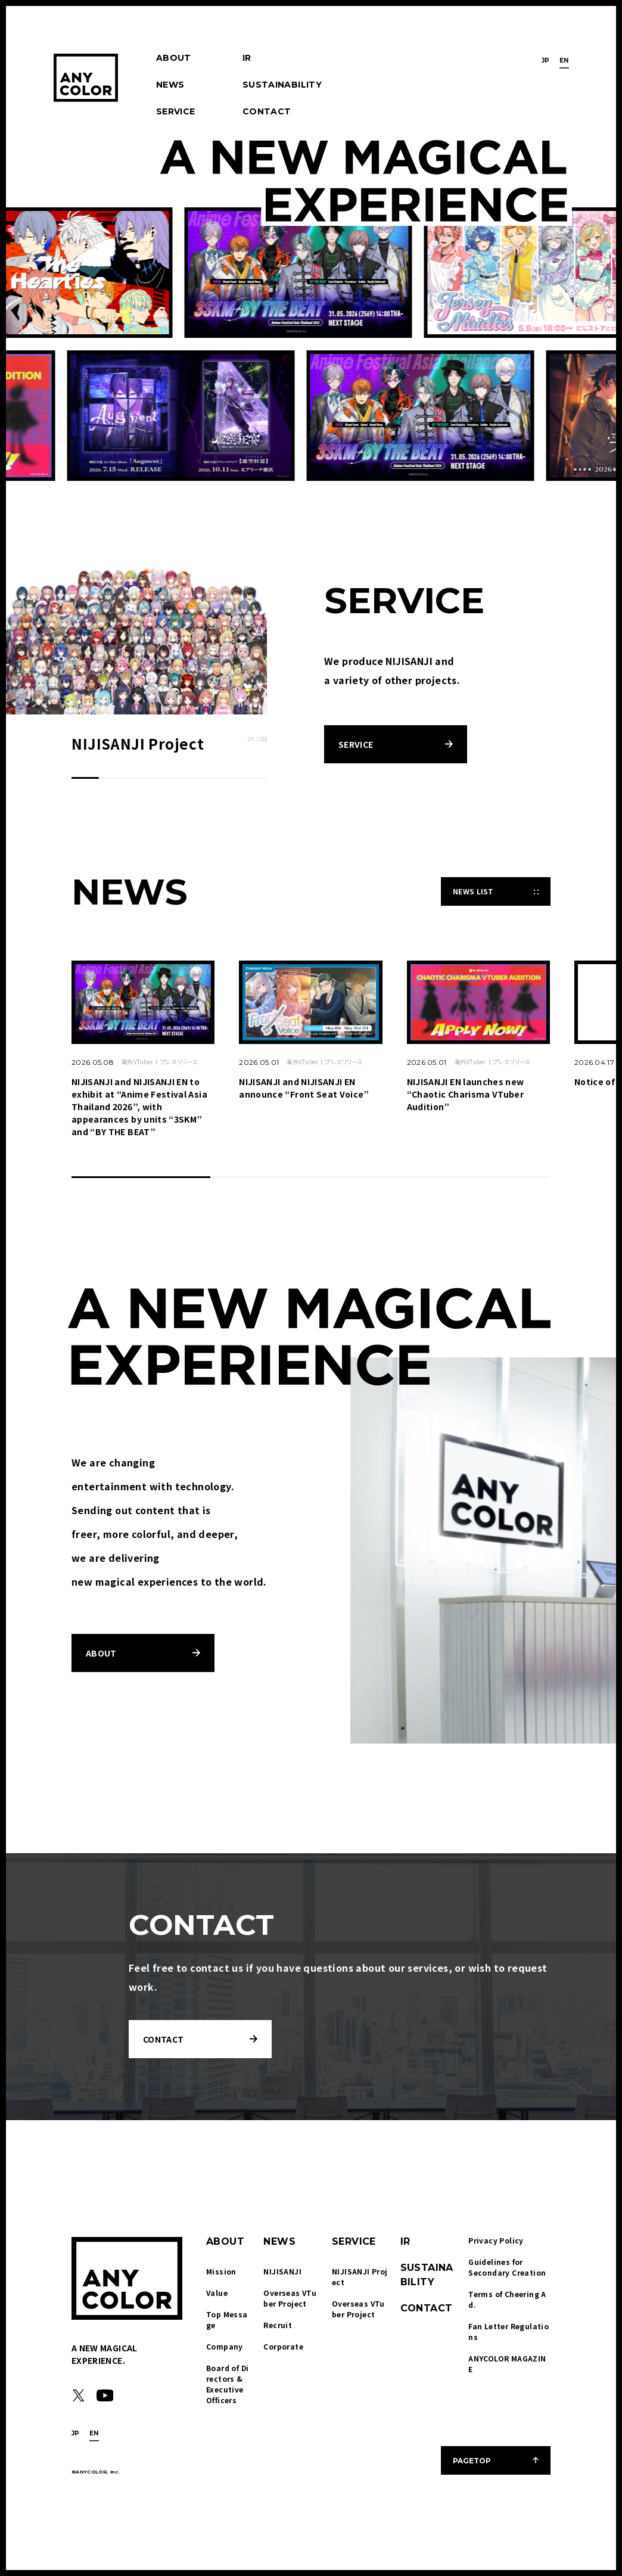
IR (246, 57)
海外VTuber (137, 1062)
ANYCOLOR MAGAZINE (507, 2363)
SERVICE (175, 111)
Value (217, 2293)
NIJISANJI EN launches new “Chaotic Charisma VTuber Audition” (465, 1094)
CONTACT (266, 111)
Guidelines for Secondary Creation (507, 2267)
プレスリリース (179, 1062)
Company (224, 2346)
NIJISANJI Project (360, 2276)
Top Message (227, 2319)
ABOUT (173, 57)
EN (564, 60)
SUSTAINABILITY (282, 84)
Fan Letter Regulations (508, 2331)
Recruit (277, 2325)
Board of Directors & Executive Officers (227, 2384)
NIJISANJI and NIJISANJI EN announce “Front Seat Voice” (304, 1088)
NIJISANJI (282, 2271)
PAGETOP (472, 2460)
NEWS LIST (473, 891)
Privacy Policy (496, 2240)
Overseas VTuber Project (289, 2298)
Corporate (283, 2346)
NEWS (170, 84)
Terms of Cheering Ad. (507, 2299)
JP (546, 60)
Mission (221, 2271)
